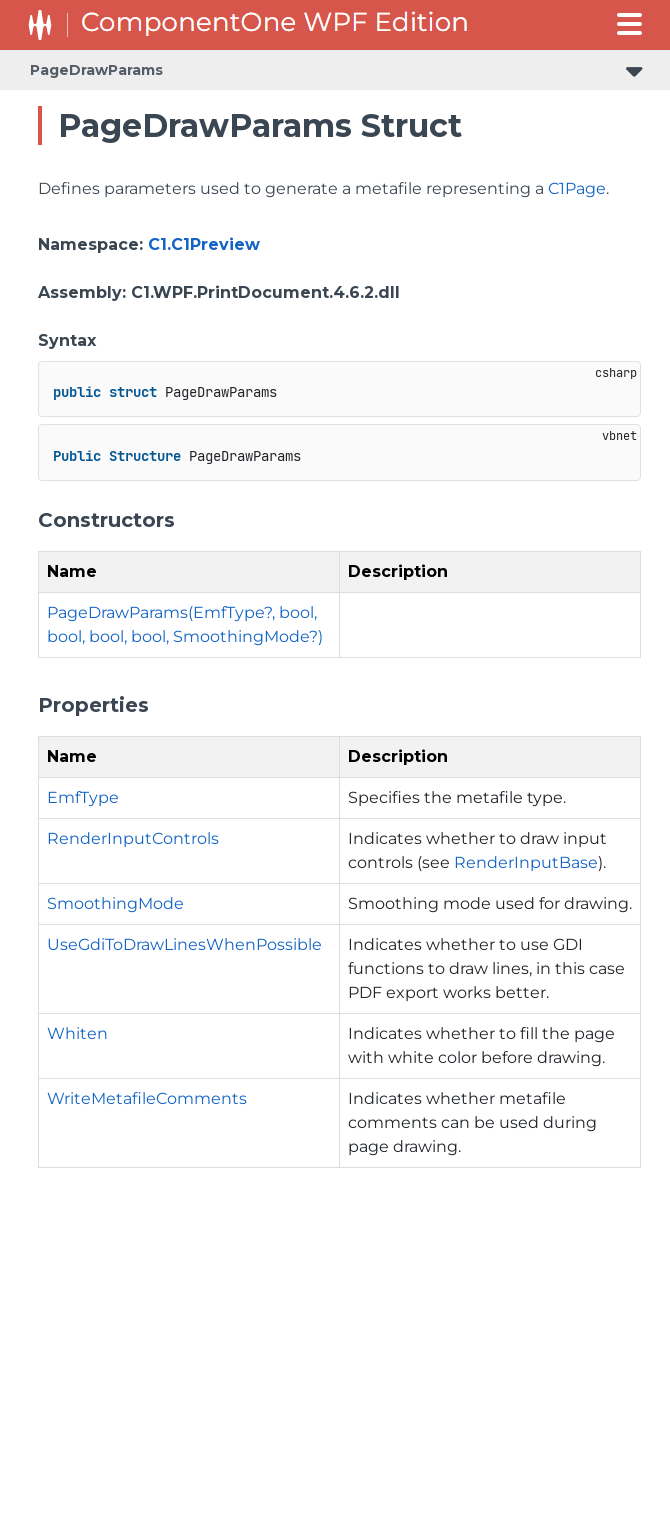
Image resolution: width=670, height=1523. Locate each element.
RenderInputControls (133, 838)
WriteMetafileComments (147, 1098)
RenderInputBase (526, 862)
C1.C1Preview (204, 244)
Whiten (77, 1033)
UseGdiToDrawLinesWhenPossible (184, 944)
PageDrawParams (96, 70)
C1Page (577, 188)
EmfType (83, 797)
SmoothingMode (115, 903)
